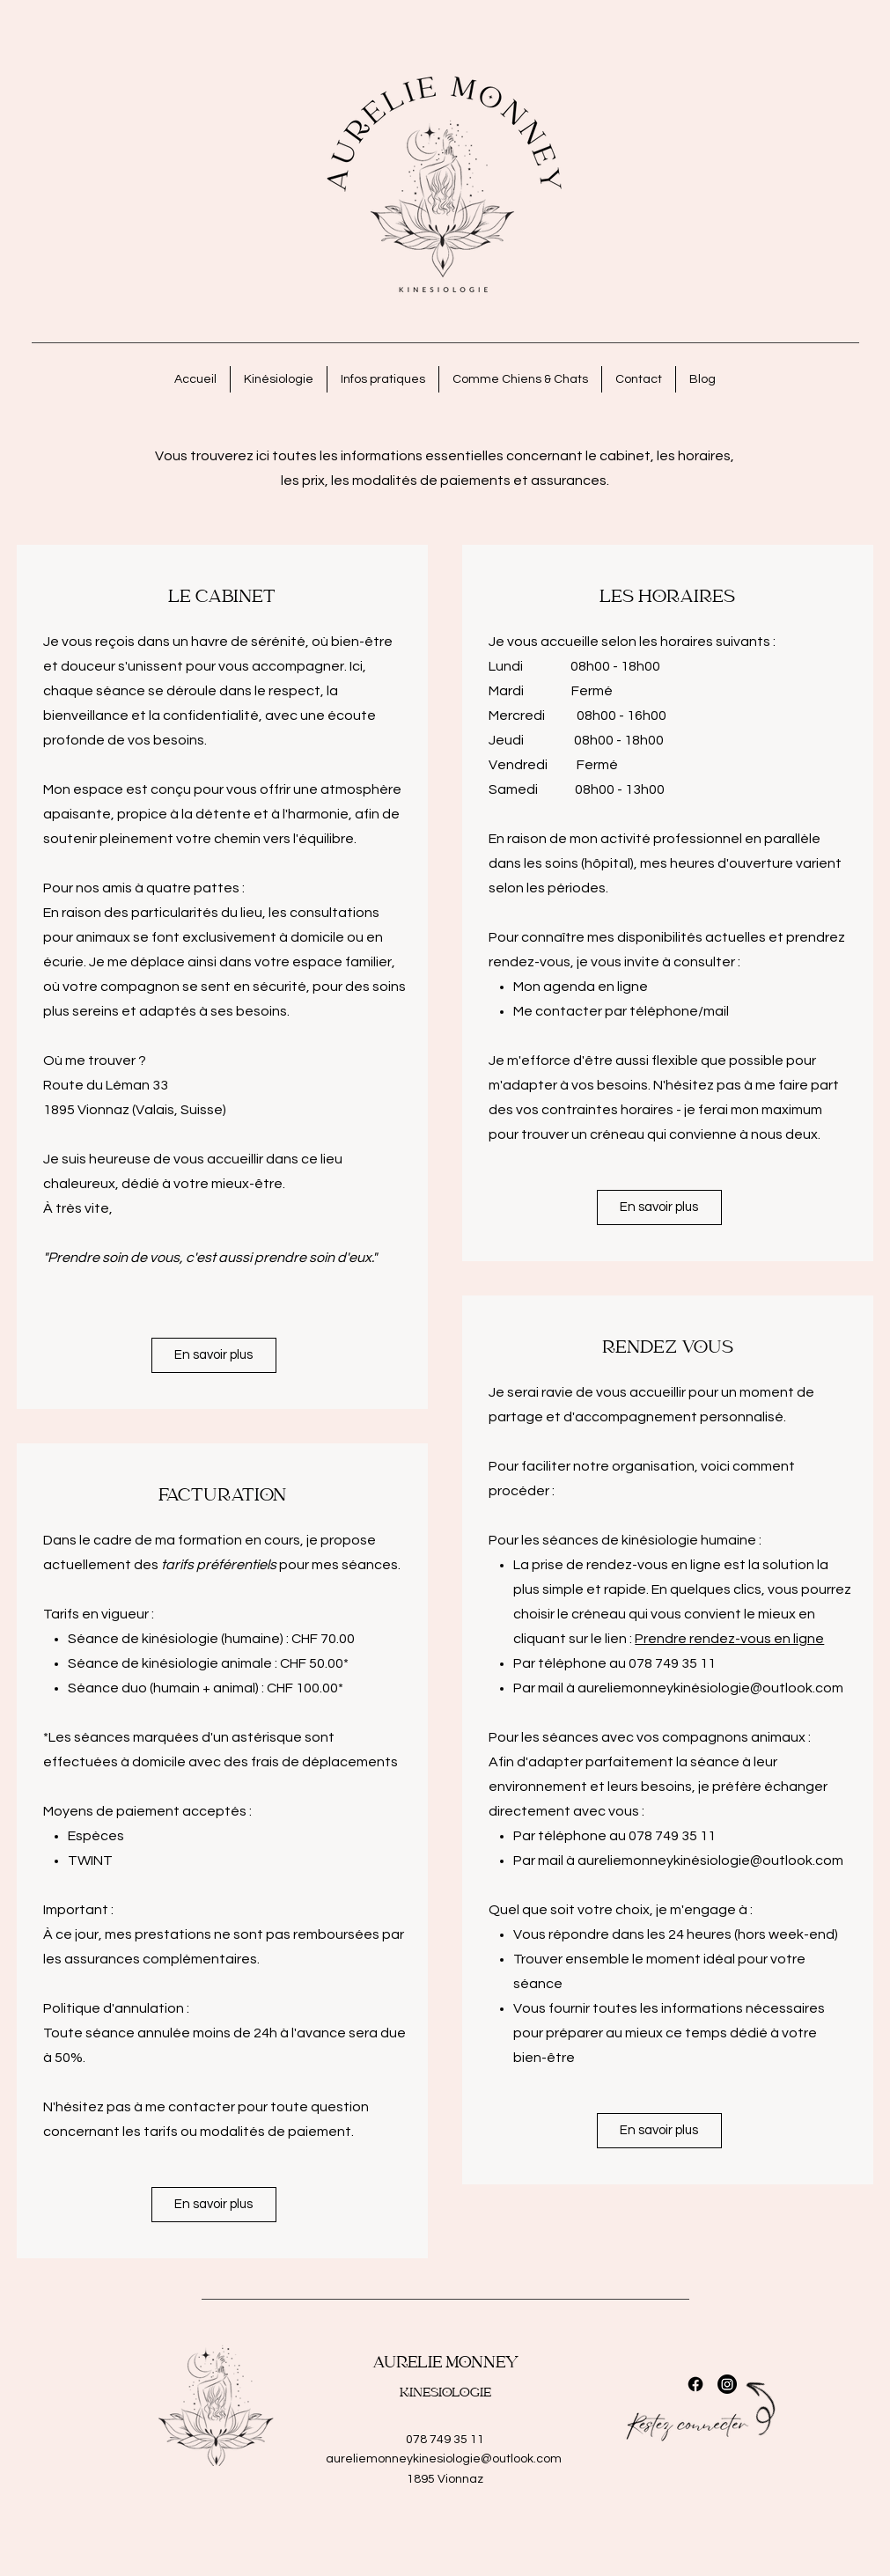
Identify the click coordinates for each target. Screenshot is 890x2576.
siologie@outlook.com (772, 1688)
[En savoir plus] (213, 1355)
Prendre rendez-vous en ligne (730, 1639)
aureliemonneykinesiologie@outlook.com (444, 2459)
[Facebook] (695, 2384)
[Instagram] (727, 2384)
